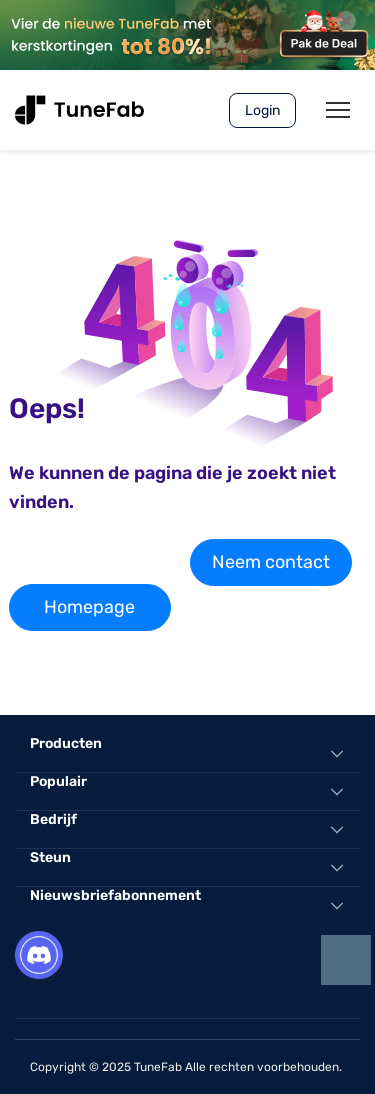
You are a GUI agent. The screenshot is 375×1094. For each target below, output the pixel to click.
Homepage (89, 607)
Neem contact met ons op (271, 568)
